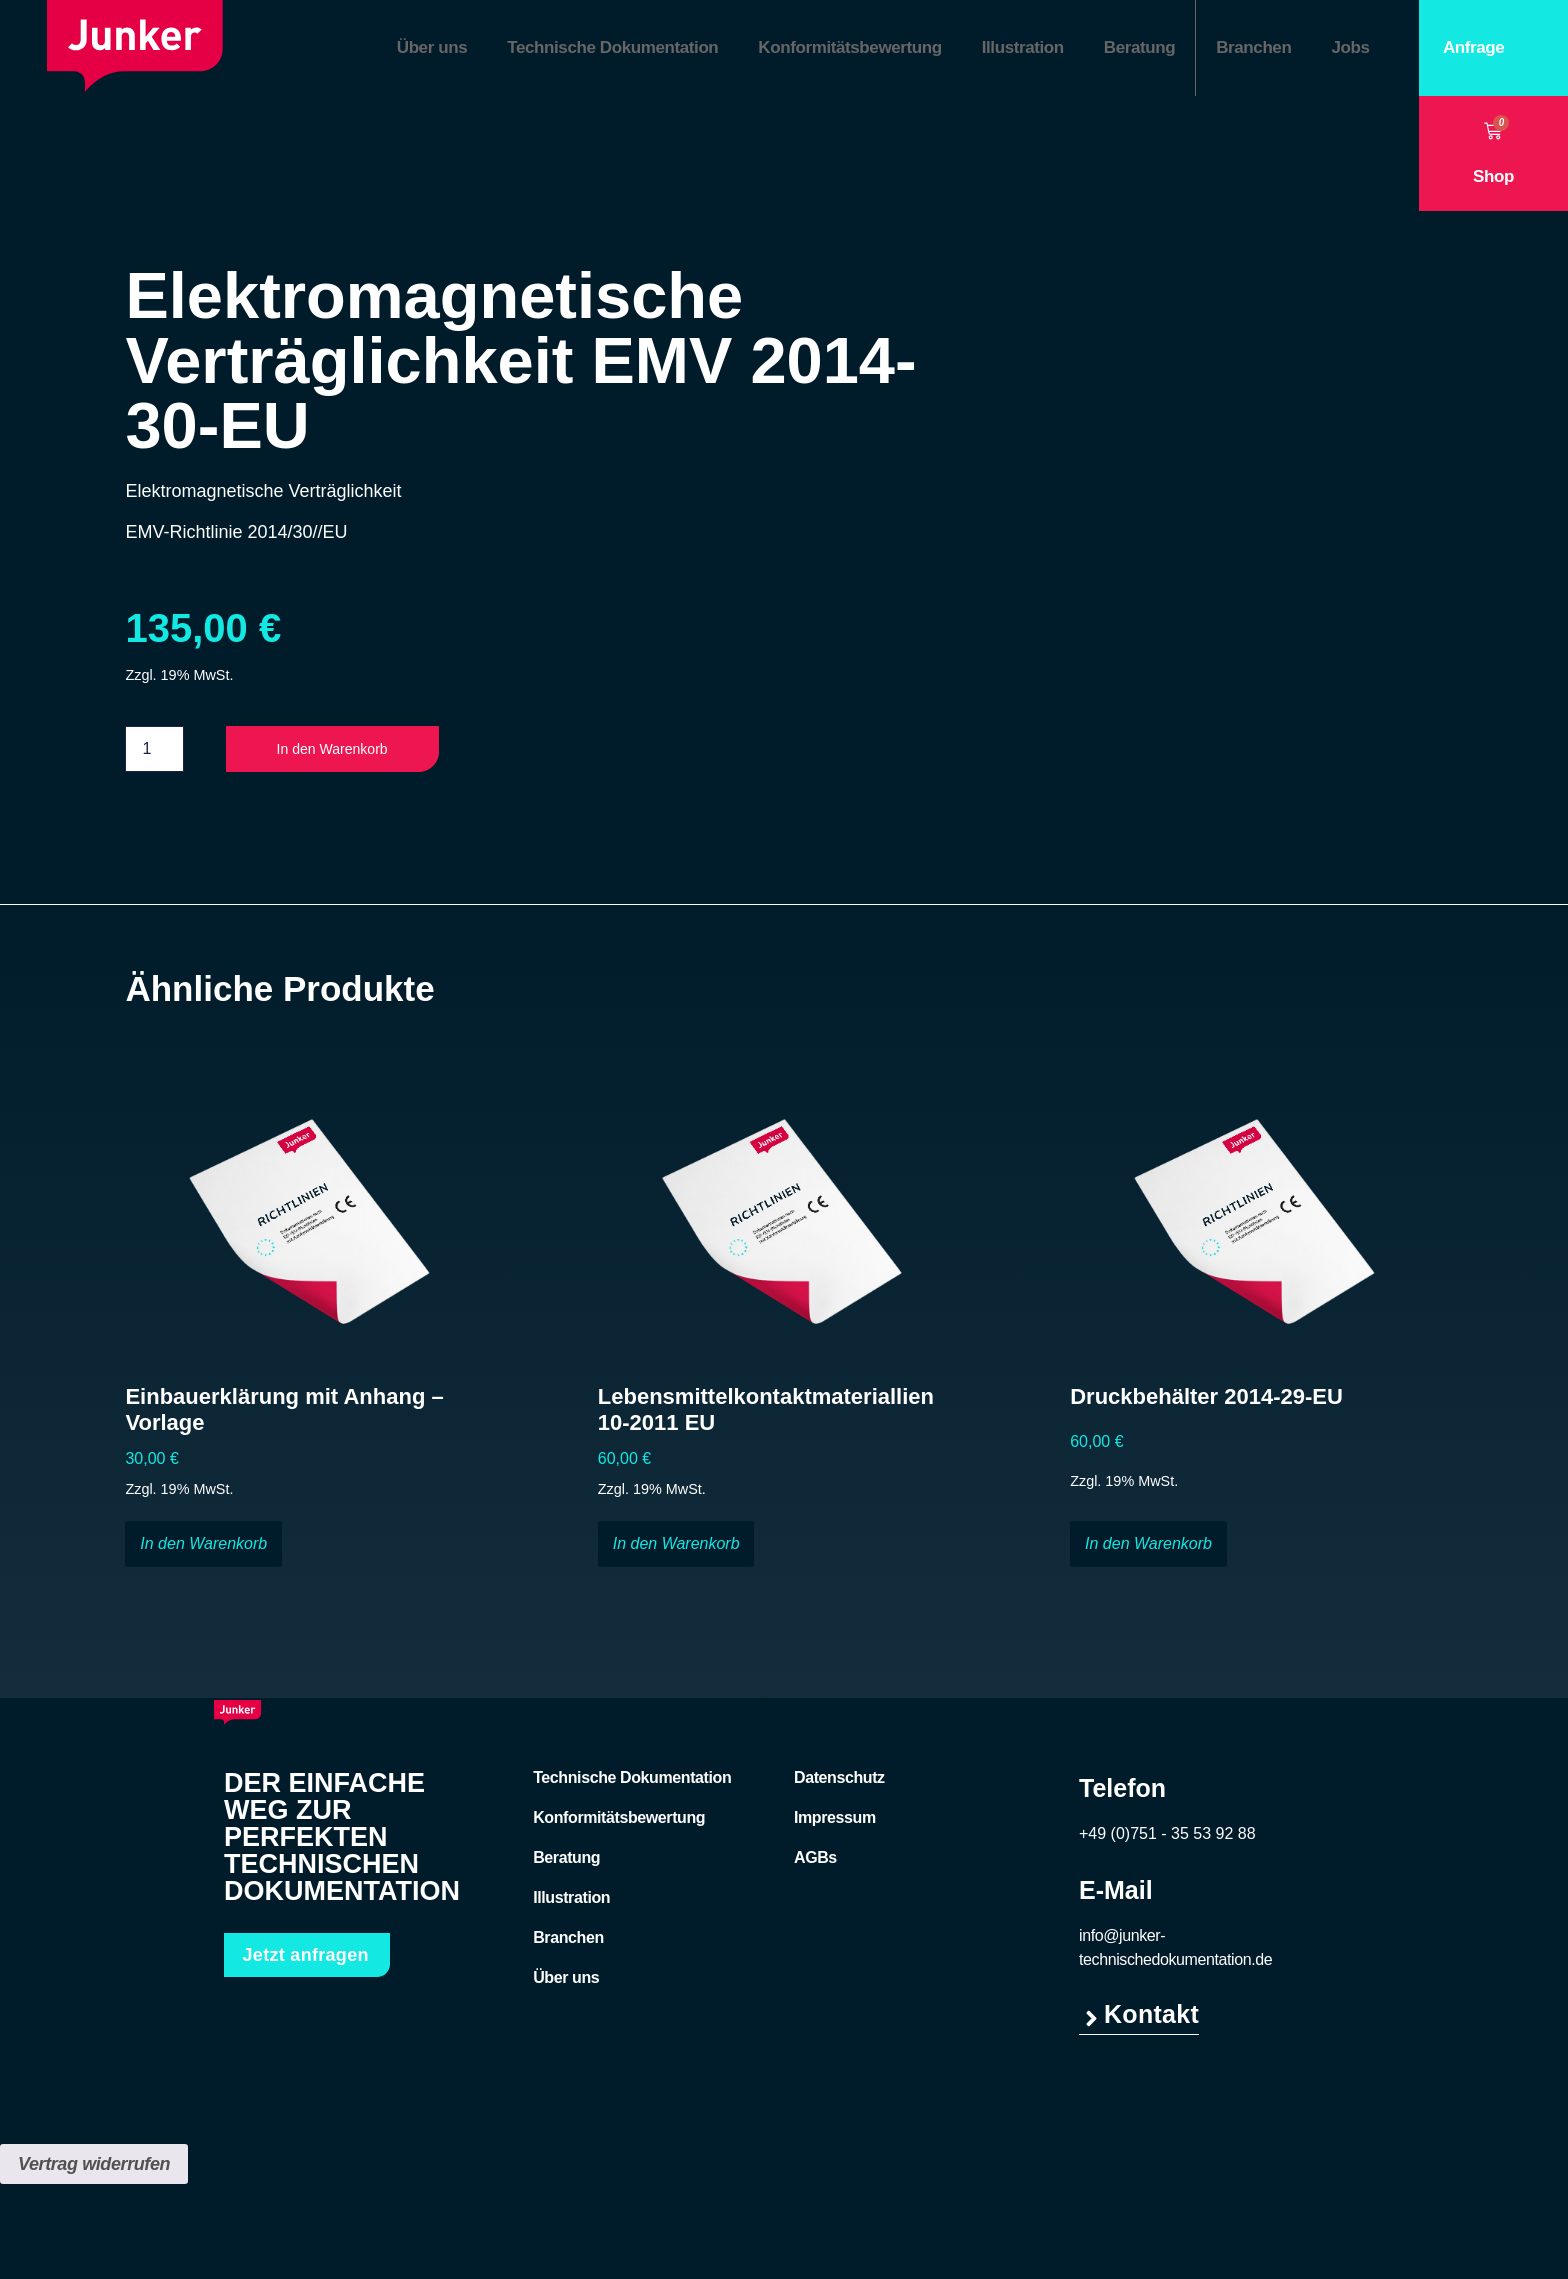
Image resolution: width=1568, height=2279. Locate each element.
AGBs (815, 1861)
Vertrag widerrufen (94, 2168)
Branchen (1253, 47)
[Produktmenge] (154, 751)
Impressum (835, 1821)
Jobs (1350, 47)
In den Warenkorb (348, 751)
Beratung (1139, 47)
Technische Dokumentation (612, 47)
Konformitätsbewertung (849, 47)
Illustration (1023, 47)
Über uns (432, 47)
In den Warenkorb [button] (203, 1547)
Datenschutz (839, 1781)
